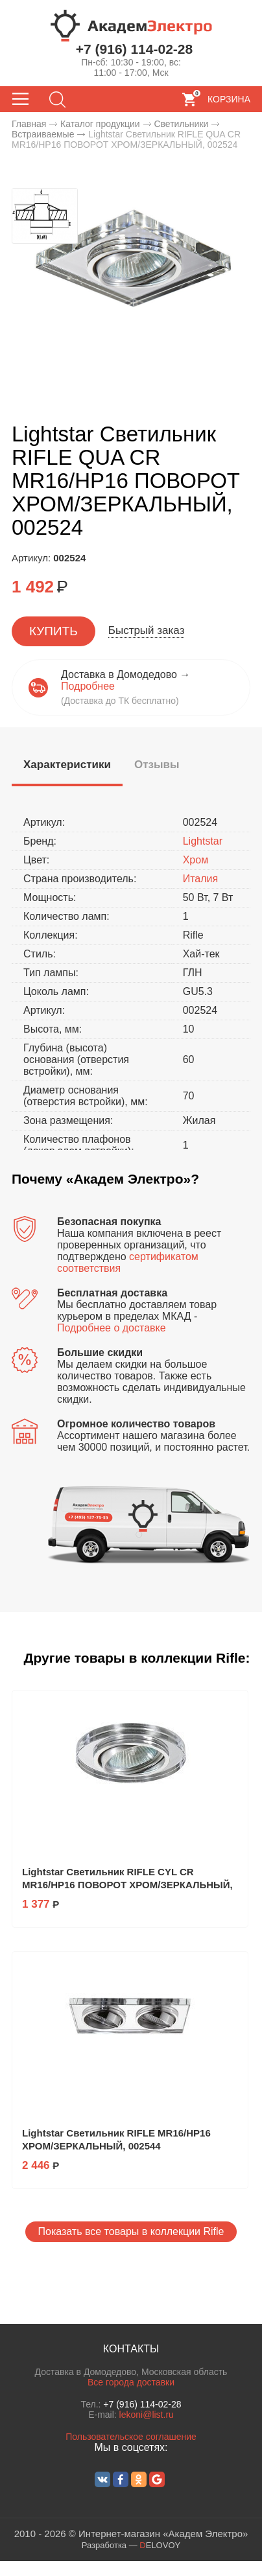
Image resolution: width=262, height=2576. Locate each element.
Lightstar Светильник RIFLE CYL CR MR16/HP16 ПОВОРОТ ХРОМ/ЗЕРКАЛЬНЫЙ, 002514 (127, 1884)
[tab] (67, 766)
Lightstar (202, 841)
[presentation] (67, 765)
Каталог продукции (100, 124)
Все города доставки (131, 2382)
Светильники (181, 124)
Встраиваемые (43, 134)
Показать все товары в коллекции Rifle (131, 2231)
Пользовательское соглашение (131, 2436)
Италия (200, 878)
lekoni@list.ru (146, 2414)
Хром (195, 859)
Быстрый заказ (146, 630)
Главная (29, 124)
